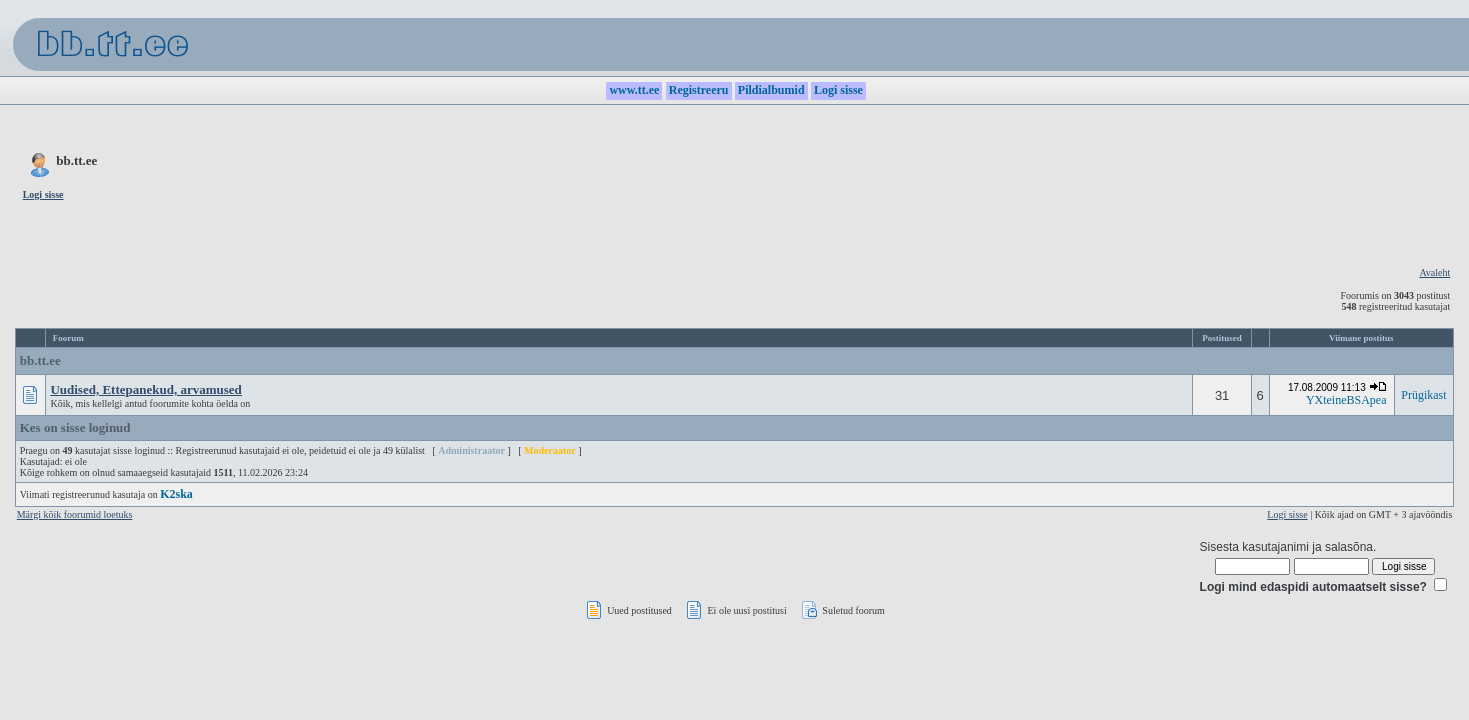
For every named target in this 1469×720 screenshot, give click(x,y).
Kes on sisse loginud (75, 427)
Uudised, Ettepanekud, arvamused (145, 389)
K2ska (176, 494)
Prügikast (1423, 395)
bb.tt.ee (40, 360)
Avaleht (1434, 272)
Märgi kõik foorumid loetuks (75, 514)
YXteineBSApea (1346, 400)
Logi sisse (1287, 514)
